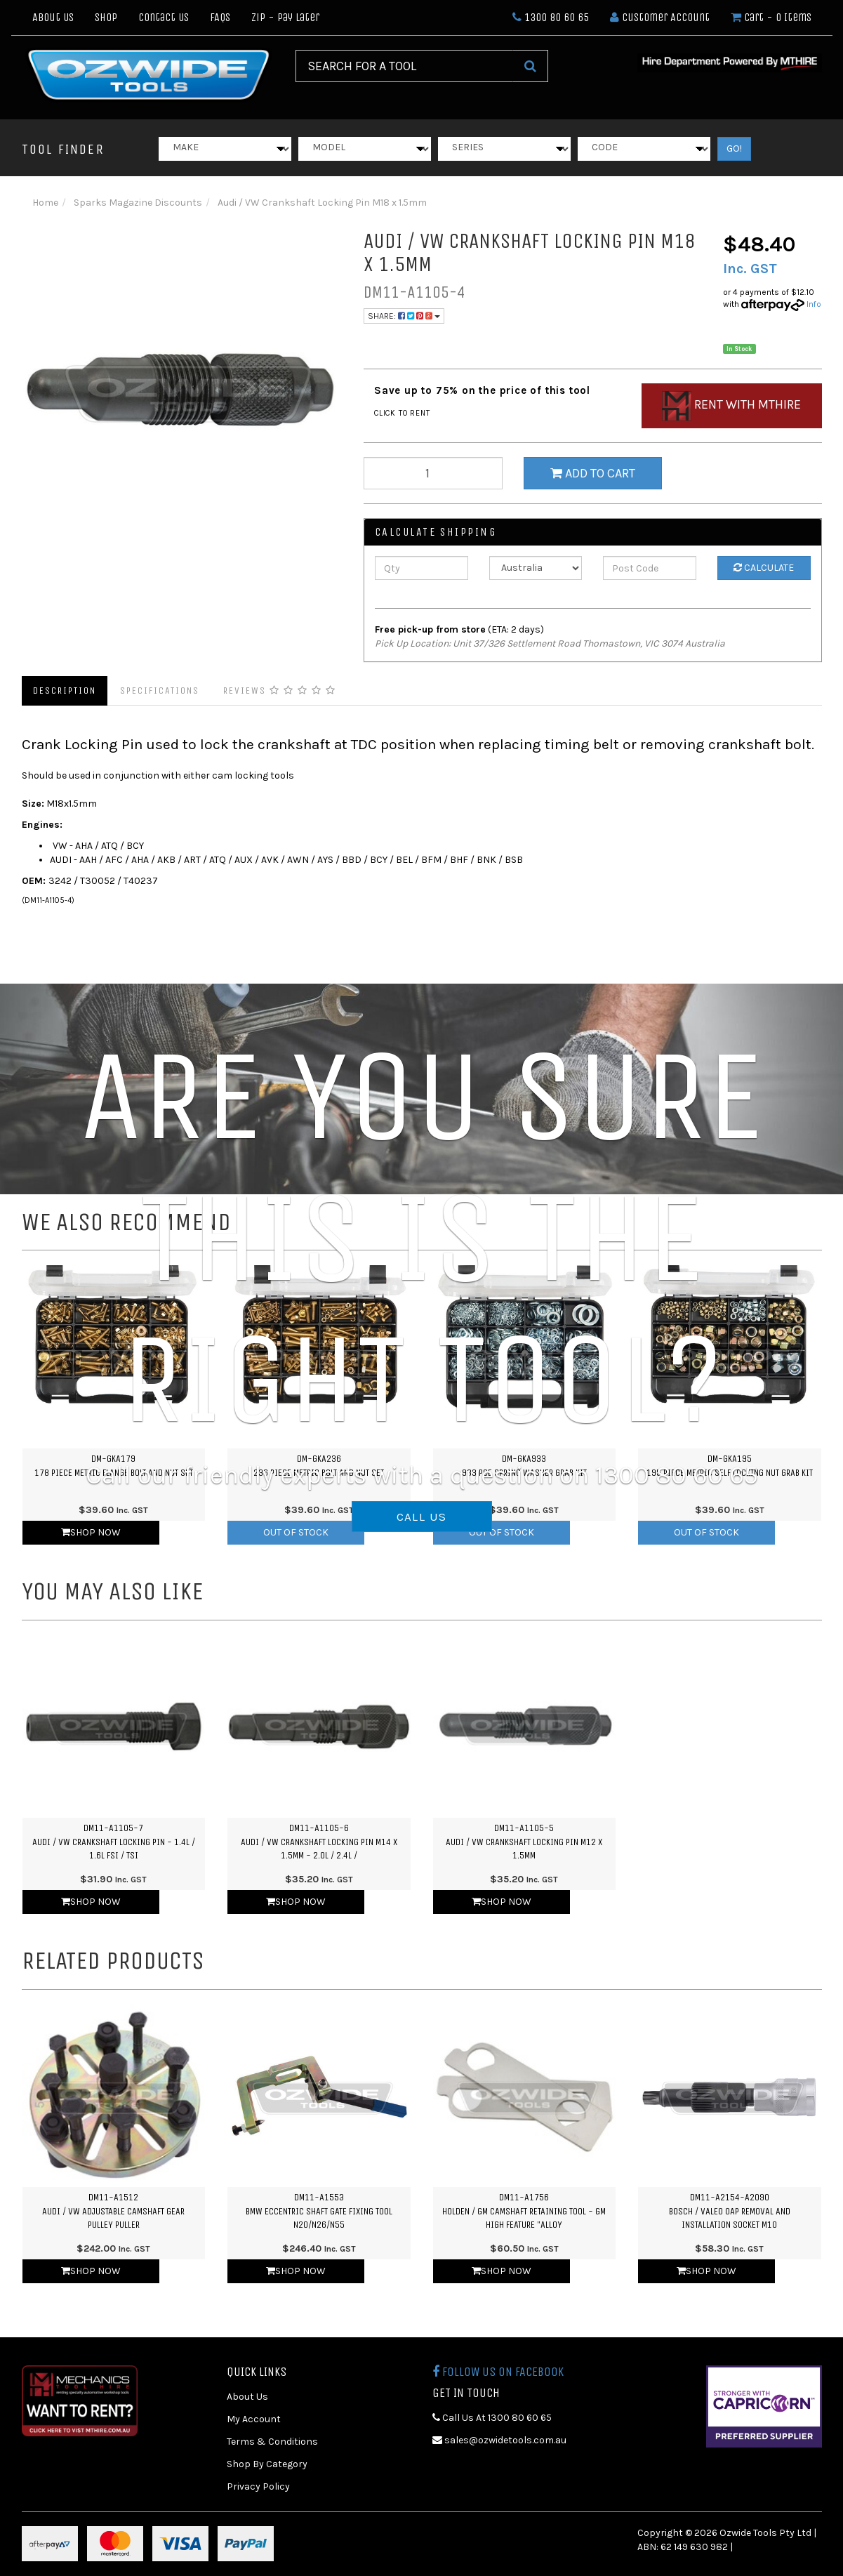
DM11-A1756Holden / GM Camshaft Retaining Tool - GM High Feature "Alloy (524, 2211)
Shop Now (91, 1532)
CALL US (422, 1517)
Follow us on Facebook (498, 2371)
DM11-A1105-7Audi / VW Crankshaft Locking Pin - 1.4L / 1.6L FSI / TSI (113, 1841)
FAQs (220, 17)
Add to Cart (592, 473)
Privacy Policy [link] (258, 2486)
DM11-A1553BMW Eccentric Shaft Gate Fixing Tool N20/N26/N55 (319, 2211)
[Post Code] (649, 568)
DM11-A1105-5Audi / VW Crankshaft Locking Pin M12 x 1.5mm (524, 1841)
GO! (734, 148)
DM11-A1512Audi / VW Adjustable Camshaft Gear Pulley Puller (113, 2211)
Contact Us (163, 17)
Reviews (279, 690)
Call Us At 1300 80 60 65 (492, 2418)
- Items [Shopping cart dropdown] (771, 17)
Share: (404, 316)
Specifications (159, 690)
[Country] (536, 568)
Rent (731, 406)
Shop (106, 17)
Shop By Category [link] (267, 2464)
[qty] (433, 473)
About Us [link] (247, 2397)
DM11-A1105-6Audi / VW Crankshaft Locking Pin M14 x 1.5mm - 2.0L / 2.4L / (319, 1841)
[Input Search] (404, 66)
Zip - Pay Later (285, 17)
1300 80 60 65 (550, 17)
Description (64, 690)
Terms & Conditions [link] (272, 2442)
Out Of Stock (295, 1532)
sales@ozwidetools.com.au (499, 2440)
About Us (53, 17)
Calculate (764, 568)
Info (814, 304)
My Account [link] (254, 2419)
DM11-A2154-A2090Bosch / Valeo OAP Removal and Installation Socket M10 (729, 2211)
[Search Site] (530, 66)
